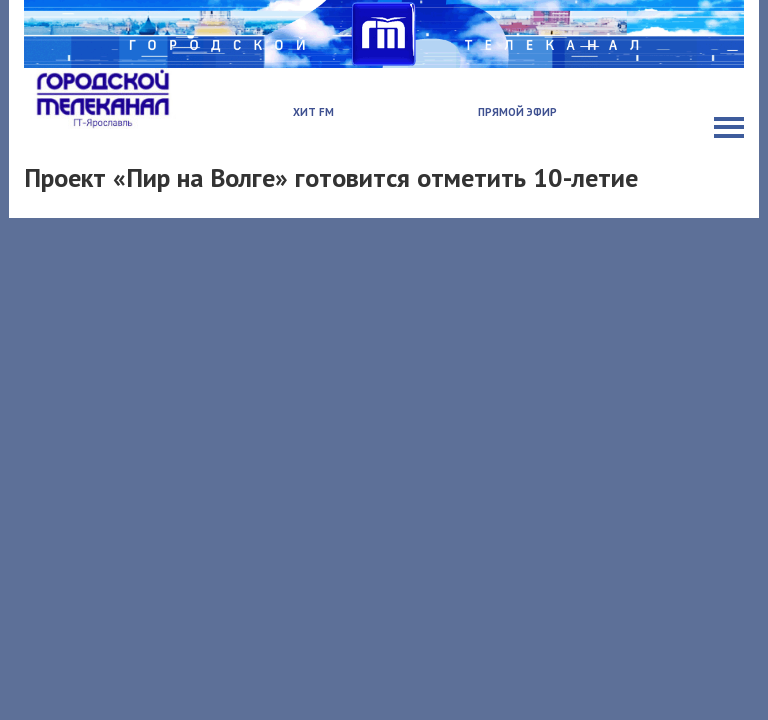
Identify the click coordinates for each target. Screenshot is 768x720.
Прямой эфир (517, 112)
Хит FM (313, 112)
